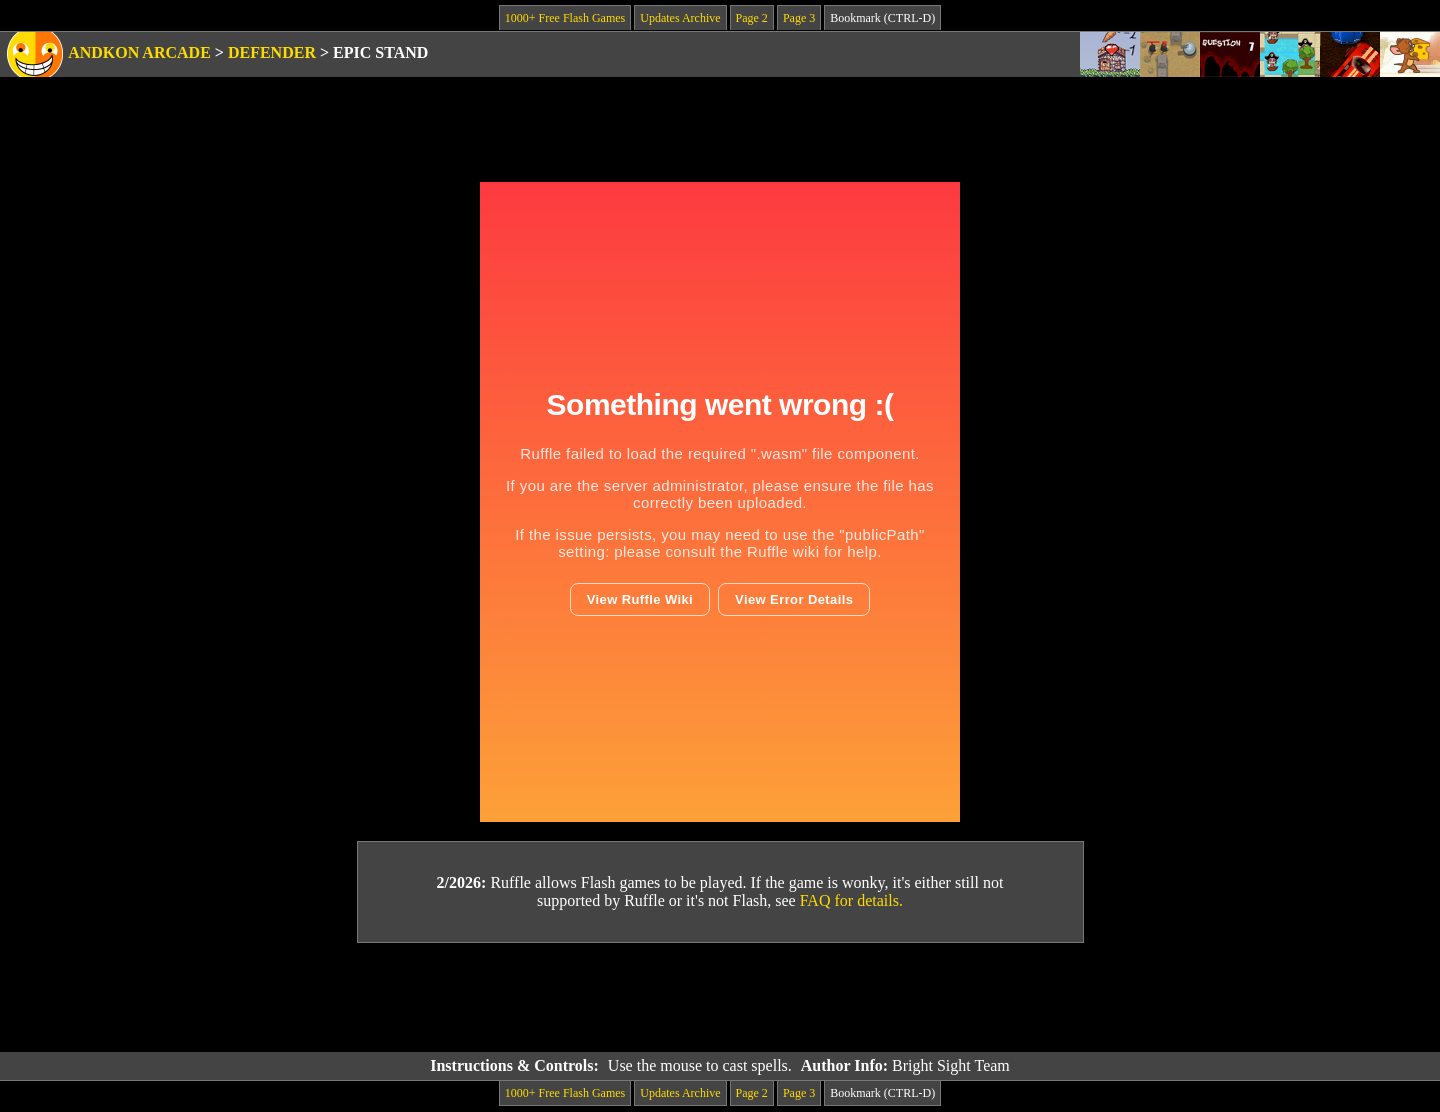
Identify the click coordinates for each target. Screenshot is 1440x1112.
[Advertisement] (720, 998)
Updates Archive (680, 18)
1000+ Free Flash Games (565, 18)
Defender (272, 52)
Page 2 (752, 18)
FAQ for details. (851, 900)
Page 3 (799, 18)
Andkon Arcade (139, 52)
